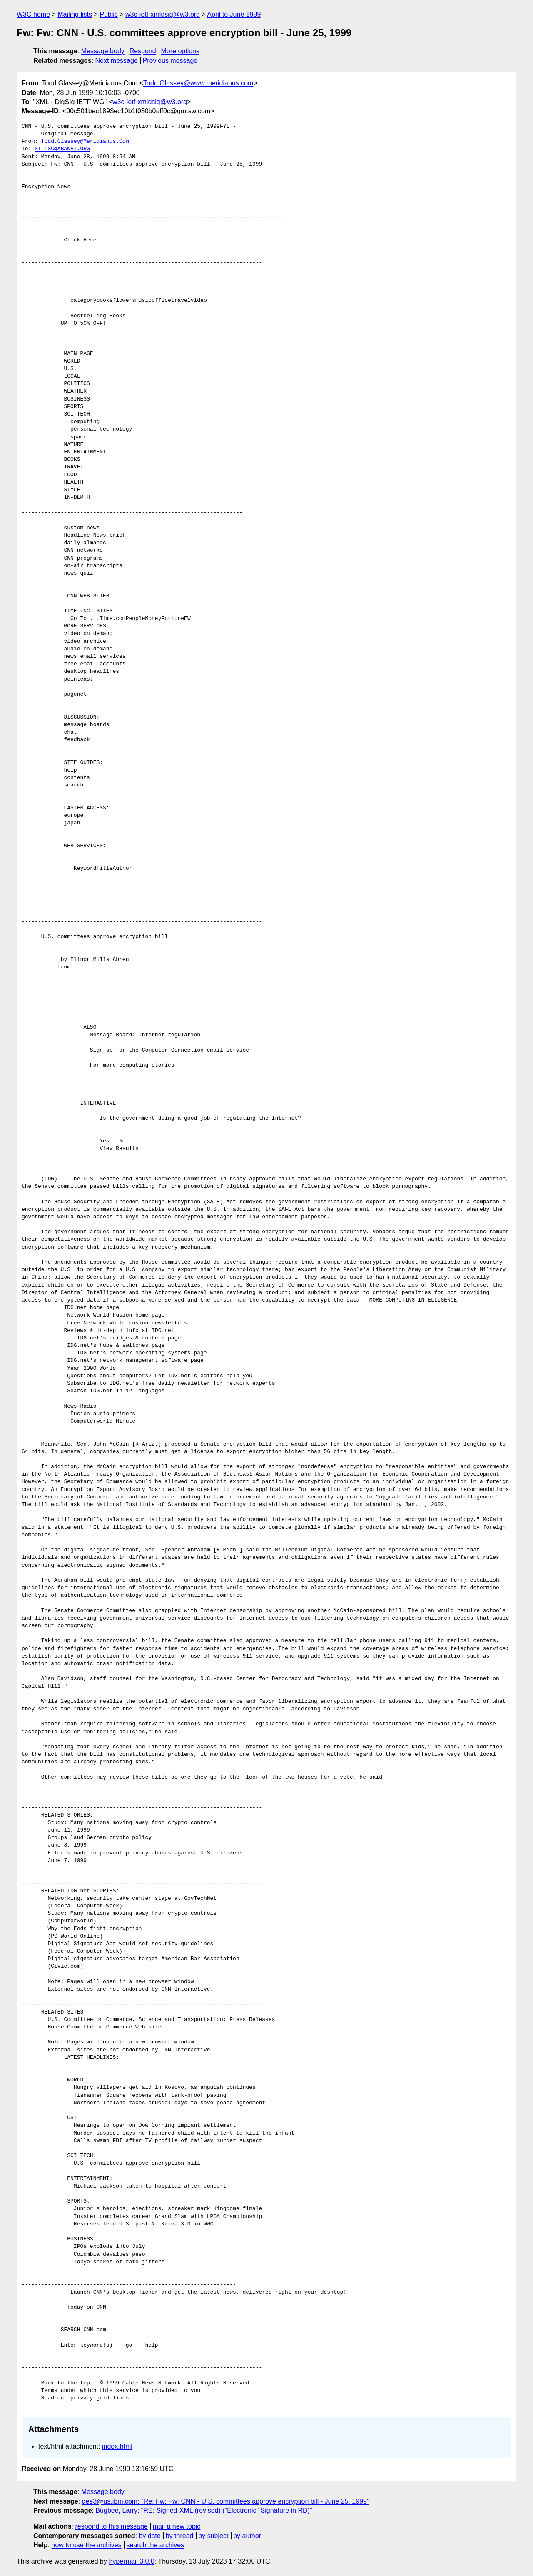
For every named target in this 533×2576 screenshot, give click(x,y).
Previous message (170, 60)
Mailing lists (74, 14)
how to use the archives (87, 2545)
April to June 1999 (234, 14)
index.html (117, 2446)
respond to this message (111, 2526)
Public (109, 14)
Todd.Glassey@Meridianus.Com (85, 141)
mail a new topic (177, 2526)
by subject (213, 2535)
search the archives (155, 2545)
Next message (116, 60)
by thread (180, 2535)
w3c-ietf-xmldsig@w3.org (162, 14)
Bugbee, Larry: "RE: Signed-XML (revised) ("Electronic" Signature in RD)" (203, 2510)
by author (247, 2535)
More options (180, 51)
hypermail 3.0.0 (131, 2561)
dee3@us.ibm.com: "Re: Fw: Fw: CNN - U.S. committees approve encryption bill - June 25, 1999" (225, 2501)
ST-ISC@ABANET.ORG (62, 149)
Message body (103, 51)
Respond (143, 51)
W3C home (33, 14)
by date (149, 2535)
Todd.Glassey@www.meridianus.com (198, 83)
